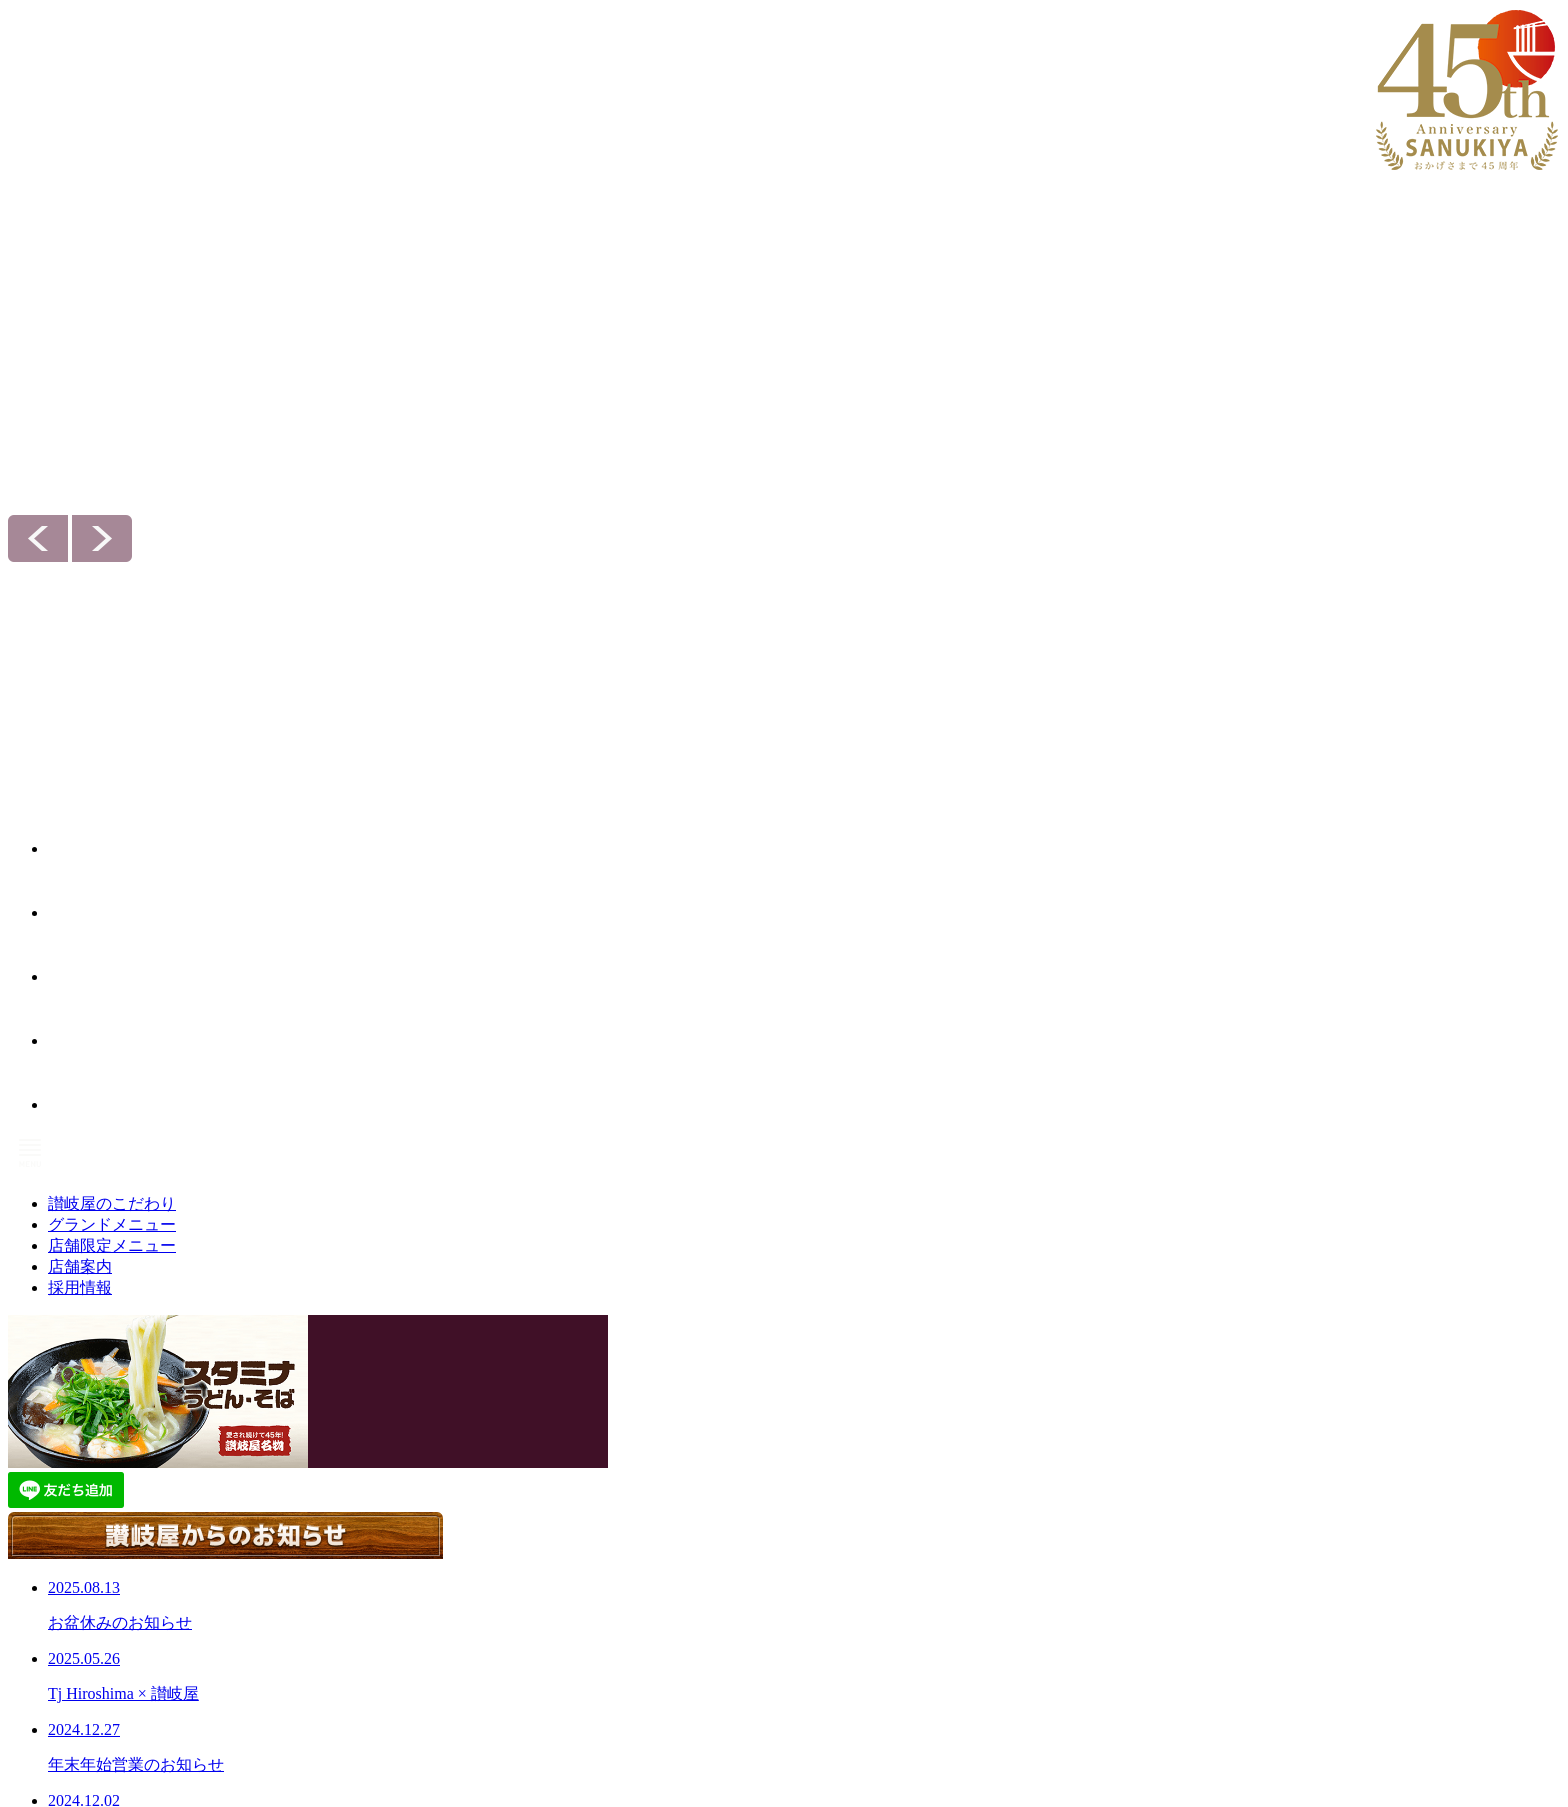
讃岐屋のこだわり (826, 1449)
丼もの (529, 1501)
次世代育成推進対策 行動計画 (845, 1666)
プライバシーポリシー (826, 1641)
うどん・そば (547, 1476)
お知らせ (790, 1592)
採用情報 (1051, 1449)
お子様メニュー (553, 1708)
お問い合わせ (802, 1617)
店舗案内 (796, 1506)
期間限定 (535, 1600)
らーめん (535, 1551)
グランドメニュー (571, 1449)
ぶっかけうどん (553, 1526)
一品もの (535, 1575)
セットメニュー (553, 1683)
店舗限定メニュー (571, 1655)
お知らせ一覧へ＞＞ (551, 1053)
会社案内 (796, 1564)
